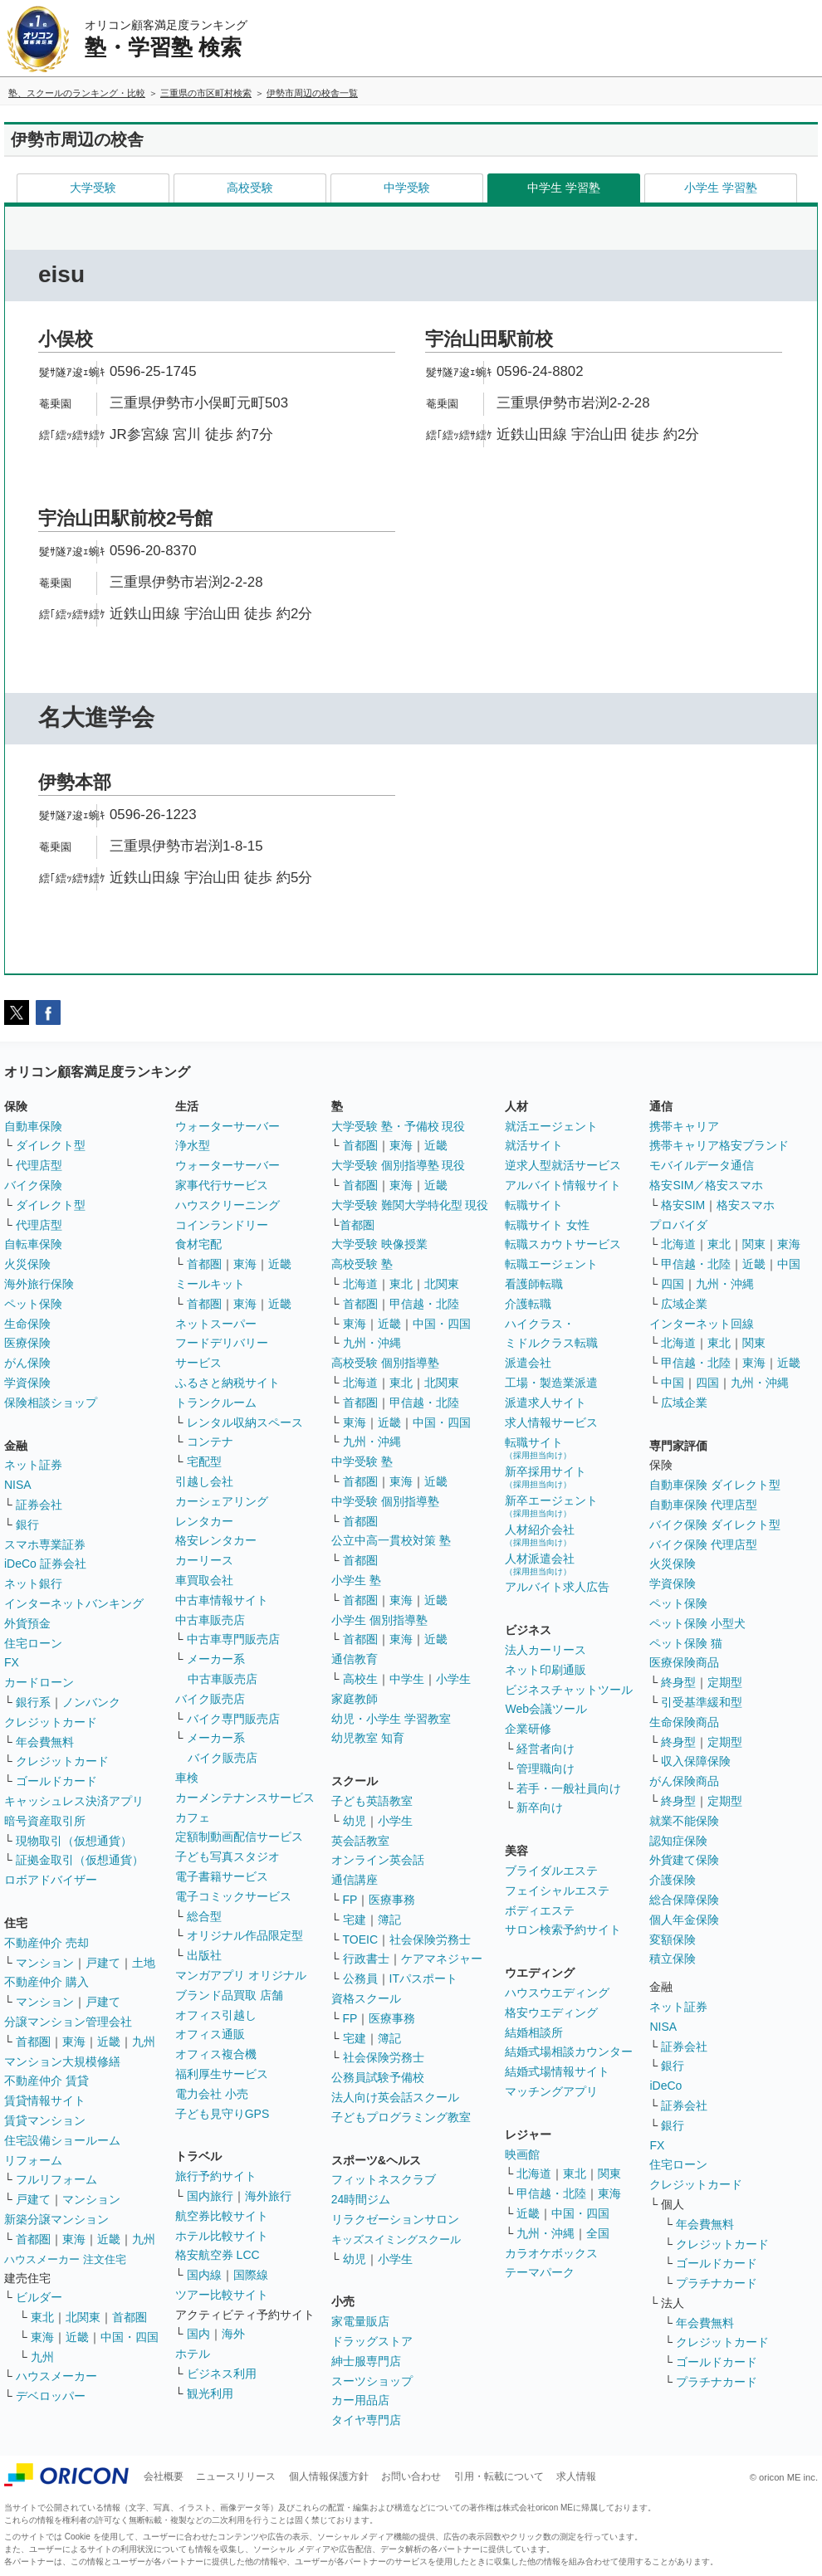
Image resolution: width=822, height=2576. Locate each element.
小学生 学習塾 (720, 187)
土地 (143, 1962)
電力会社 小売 (211, 2093)
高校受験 (250, 187)
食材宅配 (198, 1244)
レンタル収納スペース (245, 1422)
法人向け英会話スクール (395, 2097)
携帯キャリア (684, 1126)
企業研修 (528, 1728)
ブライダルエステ (551, 1870)
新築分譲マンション (56, 2219)
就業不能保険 (684, 1820)
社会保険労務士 (430, 1939)
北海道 (360, 1283)
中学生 (406, 1679)
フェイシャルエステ (557, 1890)
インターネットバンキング (74, 1603)
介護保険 (672, 1879)
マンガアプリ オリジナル (240, 1975)
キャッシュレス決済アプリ (74, 1801)
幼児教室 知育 (367, 1737)
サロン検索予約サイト (563, 1929)
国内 (198, 2333)
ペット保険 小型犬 (697, 1623)
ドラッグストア (372, 2341)
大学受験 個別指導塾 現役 (398, 1165)
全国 (597, 2233)
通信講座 (354, 1879)
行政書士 (366, 1958)
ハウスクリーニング (227, 1205)
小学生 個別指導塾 (379, 1620)
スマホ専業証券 (45, 1544)
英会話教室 (360, 1840)
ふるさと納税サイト (227, 1382)
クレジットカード (50, 1722)
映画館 (522, 2154)
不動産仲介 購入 (46, 1981)
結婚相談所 (534, 2032)
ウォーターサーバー (227, 1126)
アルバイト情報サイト (563, 1185)
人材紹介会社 (540, 1535)
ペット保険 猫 (685, 1643)
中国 (788, 1264)
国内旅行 (210, 2196)
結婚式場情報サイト (557, 2071)
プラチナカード (716, 2283)
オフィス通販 (210, 2034)
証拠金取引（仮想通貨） (80, 1859)
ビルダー (39, 2297)
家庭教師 (354, 1698)
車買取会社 (204, 1580)
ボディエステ (540, 1910)
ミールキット (210, 1283)
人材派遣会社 (540, 1564)
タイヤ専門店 (366, 2420)
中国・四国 (129, 2337)
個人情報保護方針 (329, 2476)
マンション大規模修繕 (62, 2061)
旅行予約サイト (216, 2176)
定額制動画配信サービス (239, 1836)
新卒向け (539, 1807)
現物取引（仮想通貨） (74, 1840)
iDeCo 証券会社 (45, 1563)
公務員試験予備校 (377, 2077)
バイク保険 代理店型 (703, 1544)
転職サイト (534, 1205)
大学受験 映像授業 (379, 1244)
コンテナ (210, 1441)
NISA (18, 1484)
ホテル (192, 2353)
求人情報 (576, 2476)
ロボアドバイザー (50, 1879)
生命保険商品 (684, 1722)
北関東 (83, 2317)
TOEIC (361, 1939)
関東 (609, 2173)
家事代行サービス (221, 1185)
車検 (186, 1777)
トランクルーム (216, 1402)
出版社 (204, 1955)
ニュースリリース (236, 2476)
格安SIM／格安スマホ (706, 1185)
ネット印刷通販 (545, 1669)
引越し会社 (204, 1481)
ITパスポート (423, 1978)
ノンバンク (91, 1702)
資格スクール (366, 1998)
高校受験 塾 (362, 1264)
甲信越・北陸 (424, 1303)
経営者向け (545, 1748)
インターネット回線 (701, 1323)
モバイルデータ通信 (701, 1165)
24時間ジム (361, 2199)
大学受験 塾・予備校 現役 (398, 1126)
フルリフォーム (56, 2179)
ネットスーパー (216, 1323)
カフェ (192, 1817)
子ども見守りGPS (222, 2113)
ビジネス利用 (222, 2373)
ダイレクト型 (51, 1145)
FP (350, 1899)
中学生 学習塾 (563, 187)
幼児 (354, 1820)
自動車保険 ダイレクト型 (714, 1484)
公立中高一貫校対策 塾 (391, 1540)
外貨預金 (27, 1623)
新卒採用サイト (545, 1477)
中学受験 (407, 187)
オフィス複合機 (216, 2054)
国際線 (250, 2274)
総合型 (204, 1916)
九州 (143, 2041)
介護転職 (528, 1303)
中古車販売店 (210, 1620)
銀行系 (33, 1702)
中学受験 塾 (362, 1461)
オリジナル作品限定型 (245, 1935)
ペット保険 (33, 1303)
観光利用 (210, 2393)
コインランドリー (221, 1225)
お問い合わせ (411, 2476)
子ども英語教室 (372, 1801)
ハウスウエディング (557, 1992)
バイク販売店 (210, 1698)
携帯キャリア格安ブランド (719, 1145)
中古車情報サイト (221, 1600)
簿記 (389, 1919)
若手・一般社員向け (568, 1788)
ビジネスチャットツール (569, 1689)
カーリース (204, 1560)
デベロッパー (51, 2396)
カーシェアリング (221, 1501)
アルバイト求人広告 (557, 1586)
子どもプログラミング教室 (401, 2117)
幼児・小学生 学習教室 (391, 1718)
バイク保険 (33, 1185)
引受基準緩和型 (701, 1702)
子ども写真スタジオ (227, 1856)
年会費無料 (45, 1742)
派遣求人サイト (545, 1402)
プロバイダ (678, 1225)
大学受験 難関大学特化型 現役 (410, 1205)
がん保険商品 (684, 1781)
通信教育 (354, 1659)
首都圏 (33, 2041)
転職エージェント (551, 1264)
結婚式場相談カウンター (569, 2051)
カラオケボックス (551, 2253)
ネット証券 (33, 1464)
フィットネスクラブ (383, 2179)
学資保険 (27, 1382)
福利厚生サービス (221, 2074)
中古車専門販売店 (233, 1639)
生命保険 (27, 1323)
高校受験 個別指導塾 (385, 1362)
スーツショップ (372, 2381)
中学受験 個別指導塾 (385, 1501)
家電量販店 (360, 2321)
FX (11, 1662)
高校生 (360, 1679)
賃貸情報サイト (45, 2100)
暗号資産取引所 (45, 1820)
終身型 (678, 1682)
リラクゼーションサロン (395, 2219)
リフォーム (33, 2160)
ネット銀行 (33, 1583)
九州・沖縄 (372, 1342)
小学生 (453, 1679)
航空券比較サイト (221, 2215)
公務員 (360, 1978)
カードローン (39, 1682)
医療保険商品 (684, 1662)
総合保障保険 (684, 1899)
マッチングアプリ (551, 2091)
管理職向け (545, 1768)
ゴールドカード (56, 1781)
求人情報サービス (551, 1422)
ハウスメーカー (56, 2376)
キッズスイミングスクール (396, 2239)
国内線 (204, 2274)
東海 (74, 2041)
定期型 (724, 1682)
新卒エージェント (551, 1506)
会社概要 (163, 2476)
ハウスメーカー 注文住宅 (65, 2259)
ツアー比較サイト (221, 2294)
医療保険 (27, 1342)
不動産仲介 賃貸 (46, 2080)
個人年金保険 (684, 1919)
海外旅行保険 (39, 1283)
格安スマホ (746, 1205)
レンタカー (204, 1521)
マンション (45, 1962)
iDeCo (665, 2085)
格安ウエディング (551, 2012)
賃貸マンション (45, 2120)
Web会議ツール (546, 1708)
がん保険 (27, 1362)
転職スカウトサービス (563, 1244)
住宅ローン (33, 1643)
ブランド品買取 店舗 (229, 1995)
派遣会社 (528, 1362)
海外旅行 (268, 2196)
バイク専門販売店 (233, 1718)
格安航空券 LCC (217, 2254)
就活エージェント (551, 1126)
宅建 (354, 1919)
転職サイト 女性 (547, 1225)
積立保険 (672, 1958)
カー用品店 (360, 2400)
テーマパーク (540, 2272)
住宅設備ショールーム (62, 2140)
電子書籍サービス (221, 1876)
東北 (42, 2317)
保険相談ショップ (50, 1402)
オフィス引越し (216, 2015)
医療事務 (392, 1899)
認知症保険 (678, 1840)
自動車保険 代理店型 (703, 1504)
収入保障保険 (696, 1761)
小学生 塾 (356, 1580)
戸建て (103, 1962)
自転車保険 (33, 1244)
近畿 (108, 2041)
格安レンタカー (216, 1540)
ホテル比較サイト (221, 2235)
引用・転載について (499, 2476)
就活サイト (534, 1145)
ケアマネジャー (441, 1958)
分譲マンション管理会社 (68, 2021)
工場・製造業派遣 (551, 1382)
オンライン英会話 (377, 1859)
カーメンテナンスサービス (245, 1797)
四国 (672, 1283)
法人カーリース (545, 1649)
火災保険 (27, 1264)
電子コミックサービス (233, 1896)
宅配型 (204, 1461)
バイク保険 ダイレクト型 (714, 1524)
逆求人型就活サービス (563, 1165)
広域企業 (684, 1303)
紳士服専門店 (366, 2361)
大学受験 (93, 187)
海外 (233, 2333)
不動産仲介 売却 (46, 1942)
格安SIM (683, 1205)
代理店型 (39, 1165)
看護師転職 (534, 1283)
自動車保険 (33, 1126)
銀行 (27, 1524)
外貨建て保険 (684, 1859)
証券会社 (39, 1504)
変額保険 (672, 1939)
